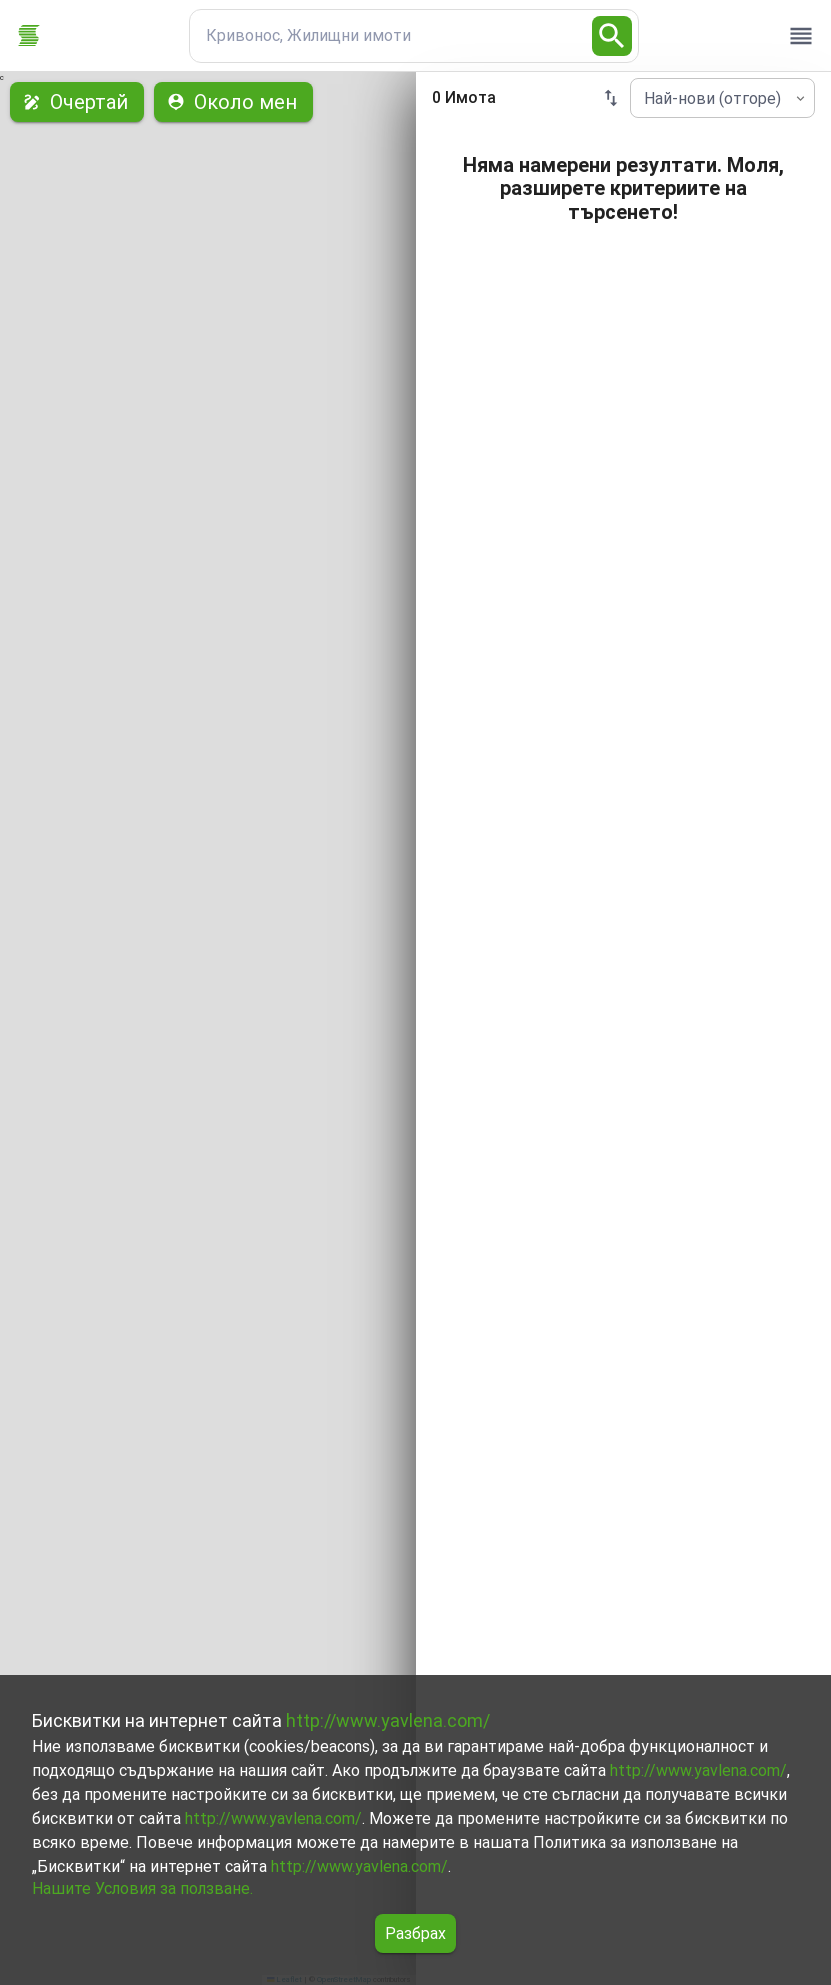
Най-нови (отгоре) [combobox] (712, 98)
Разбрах (415, 1933)
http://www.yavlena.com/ (388, 1720)
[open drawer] (801, 36)
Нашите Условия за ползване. (142, 1888)
